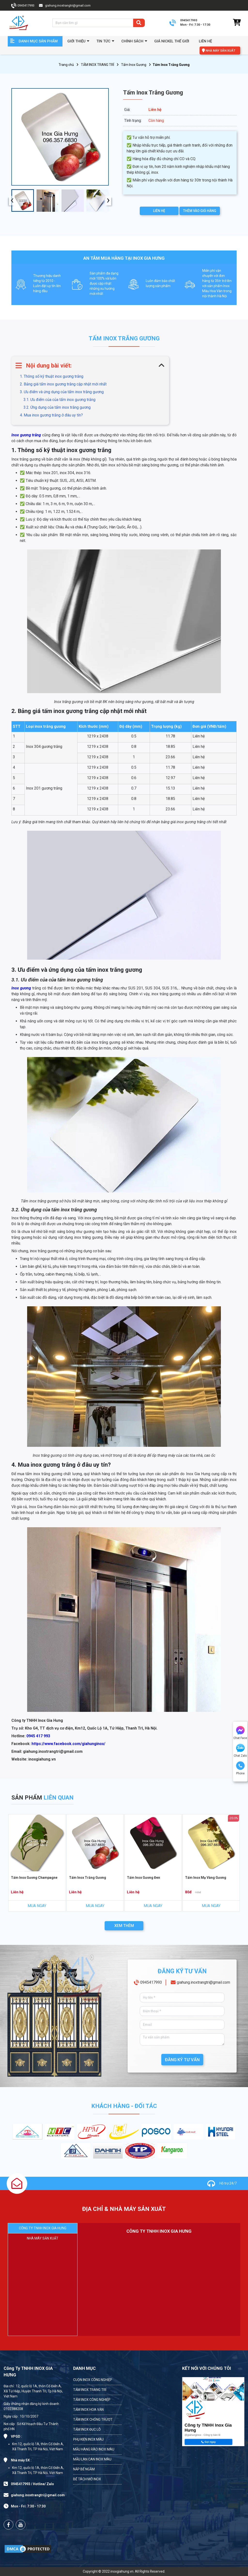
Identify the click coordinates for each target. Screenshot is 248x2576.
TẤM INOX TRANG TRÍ (97, 65)
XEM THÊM (124, 1925)
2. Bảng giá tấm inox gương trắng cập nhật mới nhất (63, 384)
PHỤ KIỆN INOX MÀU (88, 2439)
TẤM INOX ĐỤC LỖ (87, 2429)
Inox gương (21, 988)
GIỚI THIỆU (76, 41)
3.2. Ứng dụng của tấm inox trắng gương (57, 407)
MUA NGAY (37, 1905)
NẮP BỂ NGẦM (84, 2469)
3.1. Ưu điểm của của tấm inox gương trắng (59, 399)
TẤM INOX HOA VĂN (88, 2410)
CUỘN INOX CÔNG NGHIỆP (92, 2380)
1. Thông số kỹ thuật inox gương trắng (51, 376)
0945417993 (25, 5)
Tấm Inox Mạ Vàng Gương (205, 1877)
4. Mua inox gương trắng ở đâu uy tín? (51, 415)
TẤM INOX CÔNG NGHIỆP (91, 2400)
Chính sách (132, 41)
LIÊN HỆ (159, 211)
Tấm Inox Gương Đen (143, 1877)
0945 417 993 (38, 1736)
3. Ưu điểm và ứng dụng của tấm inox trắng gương (62, 392)
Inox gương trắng (26, 435)
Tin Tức (103, 41)
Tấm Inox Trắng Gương (87, 1877)
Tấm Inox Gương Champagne (34, 1877)
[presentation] (12, 200)
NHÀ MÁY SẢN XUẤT (220, 50)
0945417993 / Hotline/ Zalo (32, 2484)
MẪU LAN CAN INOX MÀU (92, 2459)
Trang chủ (66, 65)
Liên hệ (205, 41)
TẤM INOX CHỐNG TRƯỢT (93, 2419)
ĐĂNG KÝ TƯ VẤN (182, 2059)
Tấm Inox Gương (133, 65)
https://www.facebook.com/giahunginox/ (68, 1743)
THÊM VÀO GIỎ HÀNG (199, 211)
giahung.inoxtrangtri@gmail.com (68, 5)
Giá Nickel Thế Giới (171, 41)
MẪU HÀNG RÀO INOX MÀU (93, 2449)
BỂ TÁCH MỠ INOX (87, 2479)
